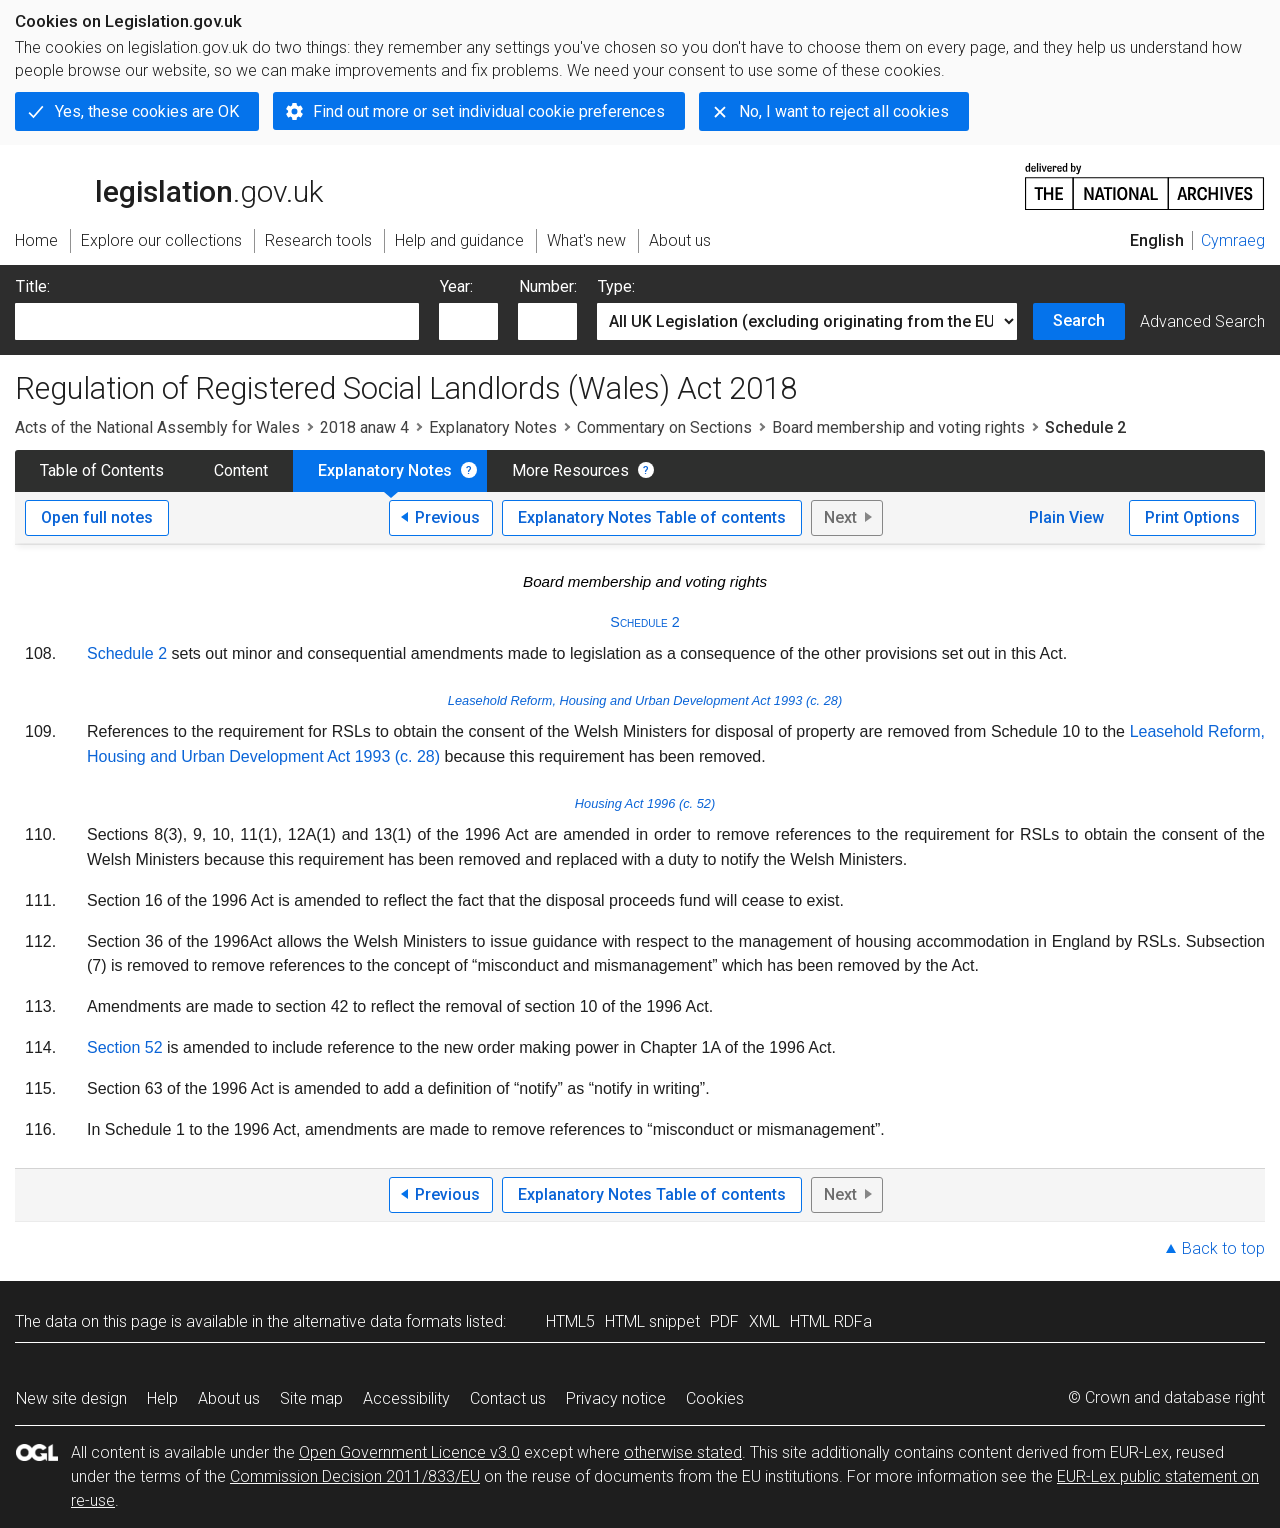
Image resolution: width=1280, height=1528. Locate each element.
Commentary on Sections (664, 427)
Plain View (1066, 517)
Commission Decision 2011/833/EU (355, 1476)
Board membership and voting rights (898, 427)
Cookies (715, 1398)
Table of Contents (102, 470)
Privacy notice (616, 1398)
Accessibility (406, 1398)
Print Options (1192, 517)
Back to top (1223, 1248)
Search (1079, 320)
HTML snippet (652, 1321)
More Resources (570, 470)
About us (229, 1398)
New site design (71, 1398)
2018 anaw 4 (364, 427)
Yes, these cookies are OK (147, 111)
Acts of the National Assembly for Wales (157, 427)
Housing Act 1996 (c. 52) (645, 803)
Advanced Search (1202, 321)
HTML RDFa (831, 1321)
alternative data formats (377, 1321)
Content (241, 470)
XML (764, 1321)
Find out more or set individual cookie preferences (489, 111)
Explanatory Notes (493, 427)
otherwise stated (683, 1452)
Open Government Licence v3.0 (409, 1452)
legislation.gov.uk (169, 185)
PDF (724, 1321)
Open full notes (97, 517)
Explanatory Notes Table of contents (652, 517)
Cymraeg (1233, 240)
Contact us (508, 1398)
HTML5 (570, 1321)
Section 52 (125, 1047)
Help (162, 1398)
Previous (447, 517)
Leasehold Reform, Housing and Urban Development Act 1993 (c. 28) (645, 700)
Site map (311, 1398)
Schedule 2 (644, 622)
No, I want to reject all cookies (844, 111)
